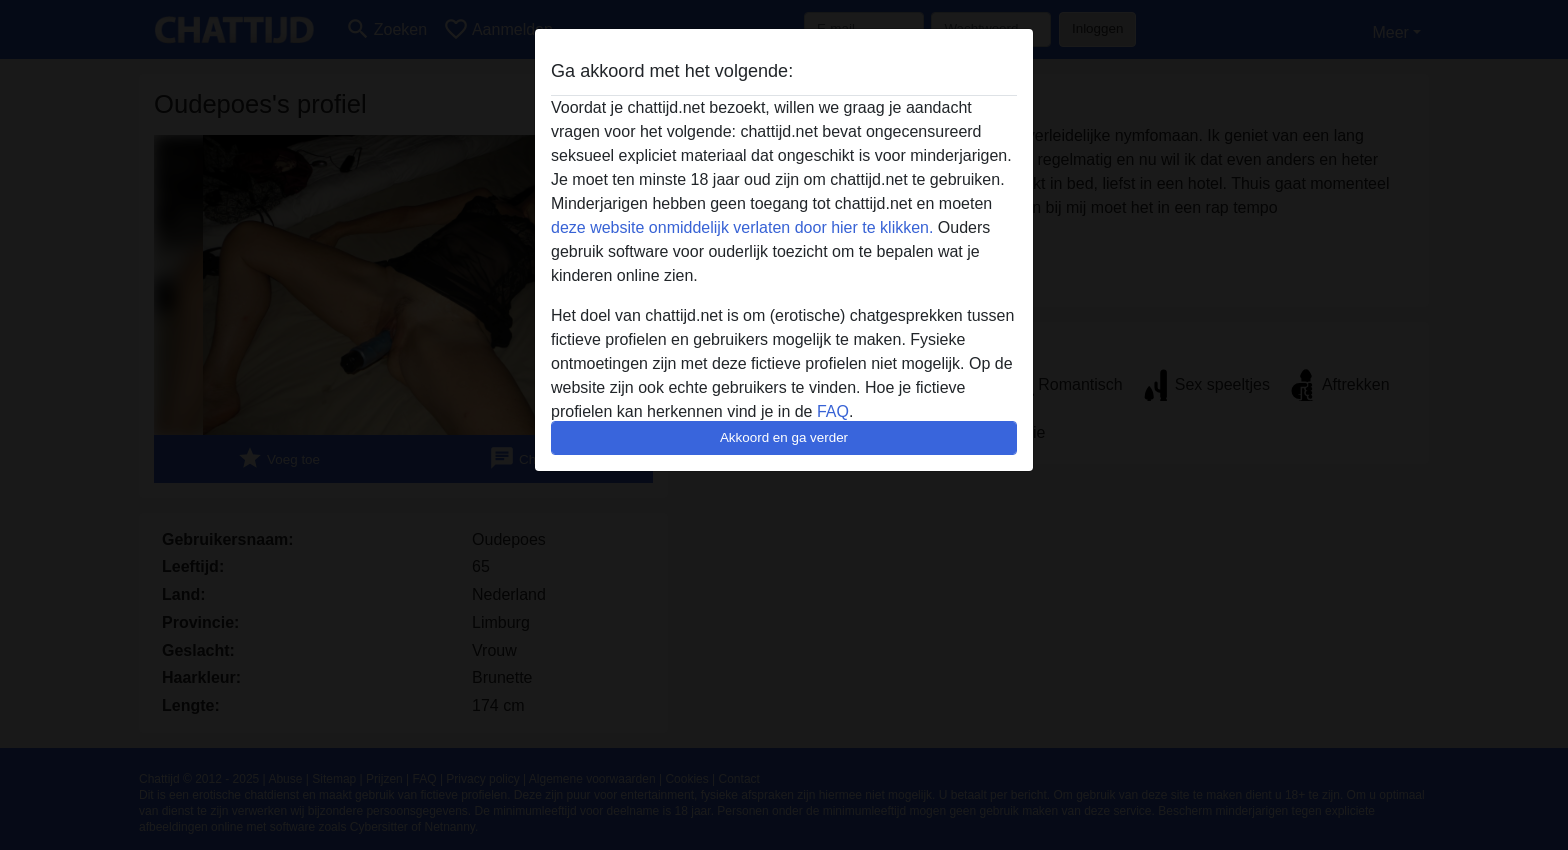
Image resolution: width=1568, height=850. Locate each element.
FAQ (833, 411)
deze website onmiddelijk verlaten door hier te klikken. (742, 227)
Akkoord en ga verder (784, 437)
